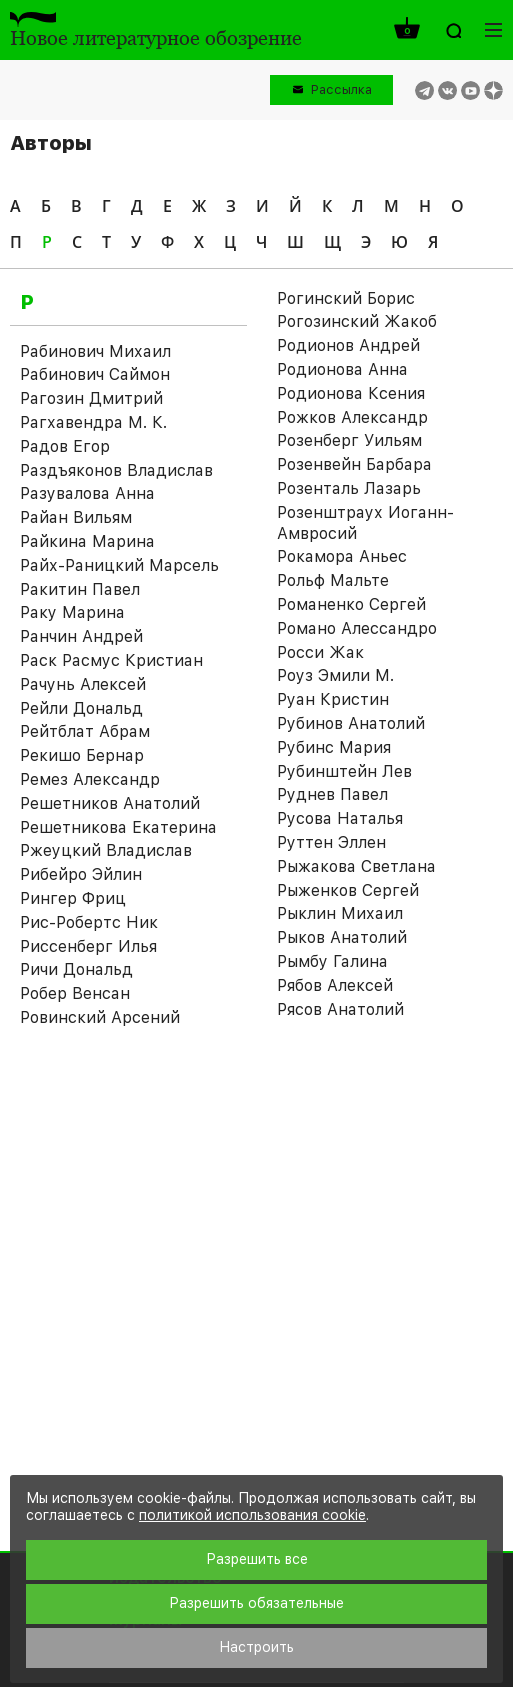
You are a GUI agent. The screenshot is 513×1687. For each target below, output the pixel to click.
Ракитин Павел (80, 589)
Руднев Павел (332, 794)
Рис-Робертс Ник (89, 922)
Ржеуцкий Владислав (106, 850)
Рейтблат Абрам (85, 731)
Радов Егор (65, 446)
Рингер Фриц (73, 898)
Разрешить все (257, 1559)
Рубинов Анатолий (351, 723)
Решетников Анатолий (110, 803)
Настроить (256, 1647)
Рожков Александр (352, 417)
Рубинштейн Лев (344, 771)
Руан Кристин (333, 699)
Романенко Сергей (351, 604)
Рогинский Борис (346, 298)
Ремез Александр (90, 779)
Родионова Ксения (351, 393)
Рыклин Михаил (340, 913)
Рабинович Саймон (95, 374)
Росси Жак (320, 652)
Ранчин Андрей (81, 636)
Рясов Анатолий (340, 1009)
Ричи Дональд (76, 969)
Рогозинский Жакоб (357, 321)
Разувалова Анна (87, 493)
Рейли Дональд (81, 708)
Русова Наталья (340, 818)
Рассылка (341, 89)
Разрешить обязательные (256, 1603)
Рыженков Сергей (348, 890)
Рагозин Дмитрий (91, 398)
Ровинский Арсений (100, 1017)
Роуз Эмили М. (335, 675)
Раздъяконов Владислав (116, 470)
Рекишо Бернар (82, 755)
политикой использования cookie (252, 1515)
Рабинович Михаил (95, 351)
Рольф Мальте (333, 580)
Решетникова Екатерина (118, 827)
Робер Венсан (75, 993)
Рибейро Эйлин (81, 874)
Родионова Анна (342, 369)
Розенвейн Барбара (354, 464)
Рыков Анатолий (342, 937)
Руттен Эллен (331, 842)
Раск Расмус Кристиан (111, 660)
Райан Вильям (76, 517)
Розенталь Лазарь (349, 488)
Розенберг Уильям (349, 440)
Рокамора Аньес (342, 556)
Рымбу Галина (332, 961)
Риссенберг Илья (88, 946)
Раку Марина (72, 612)
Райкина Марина (87, 541)
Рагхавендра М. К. (93, 422)
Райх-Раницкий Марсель (119, 565)
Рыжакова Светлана (356, 866)
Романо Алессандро (357, 628)
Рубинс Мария (334, 747)
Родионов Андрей (348, 345)
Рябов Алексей (335, 985)
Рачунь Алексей (83, 684)
